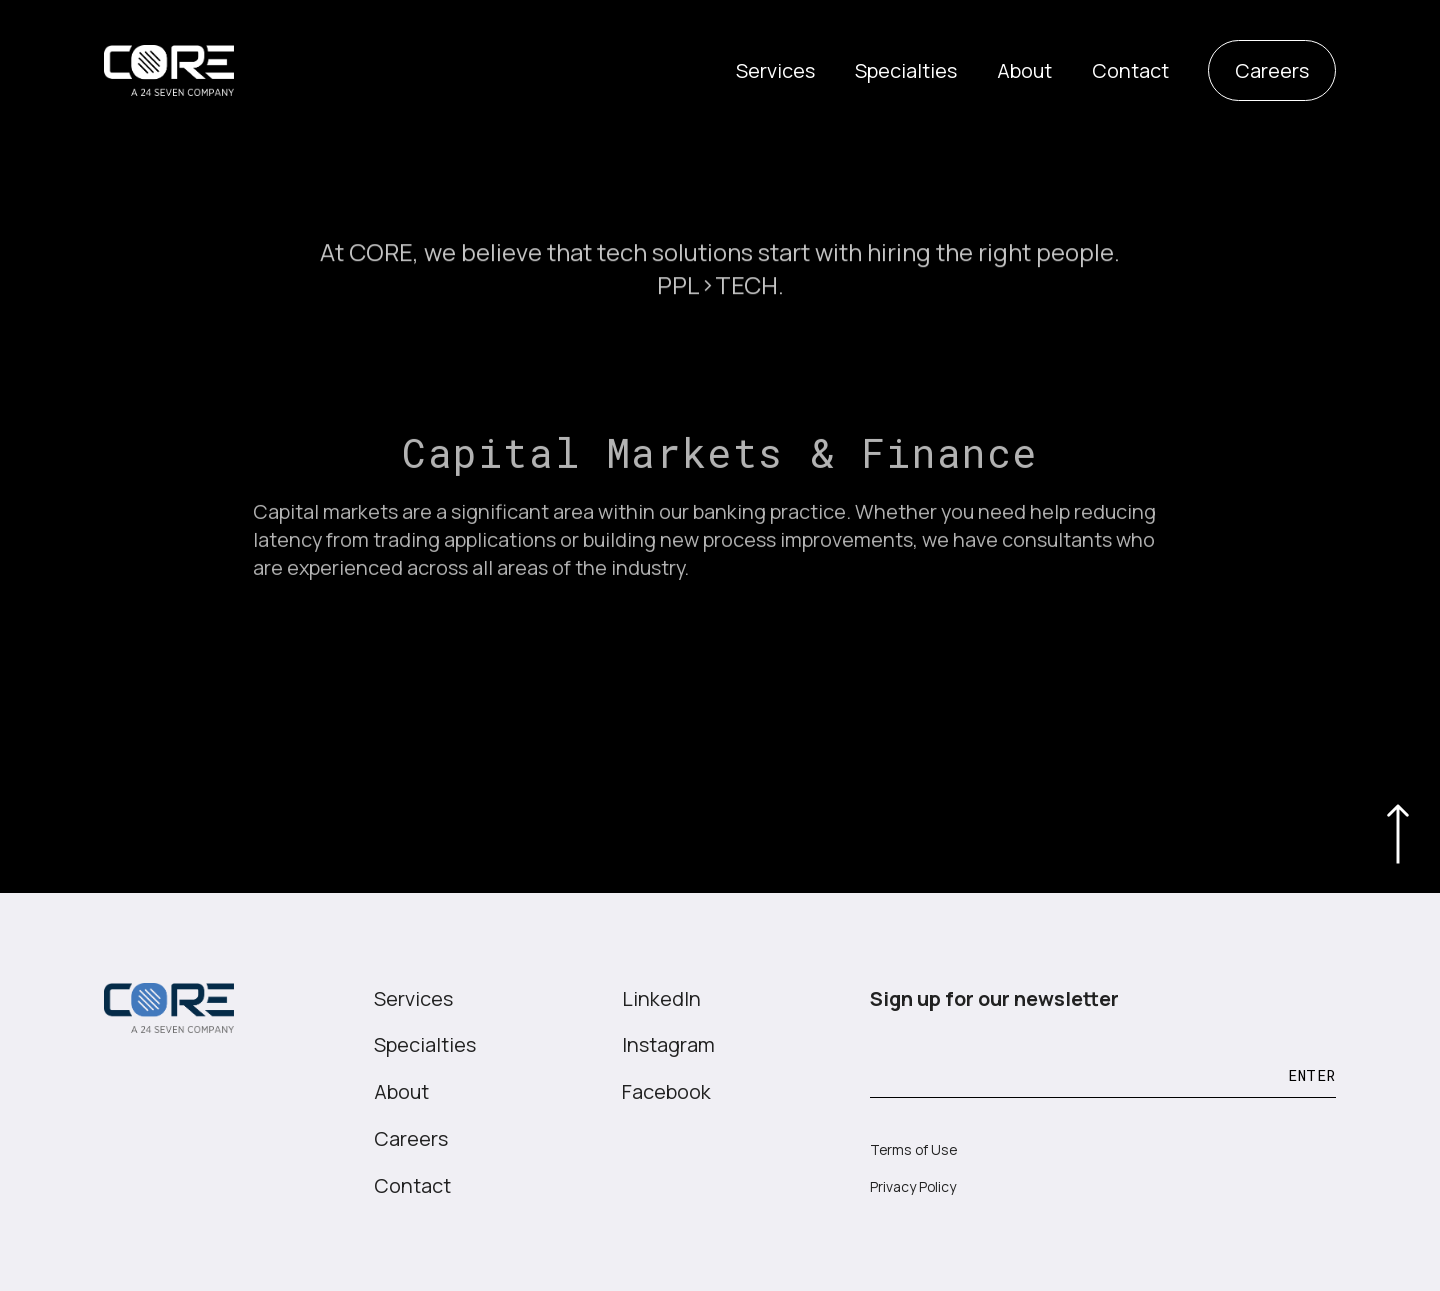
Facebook (666, 1091)
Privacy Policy (913, 1186)
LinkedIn (661, 998)
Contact (1130, 70)
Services (775, 70)
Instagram (668, 1044)
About (1024, 70)
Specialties (906, 70)
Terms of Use (913, 1149)
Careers (1272, 70)
